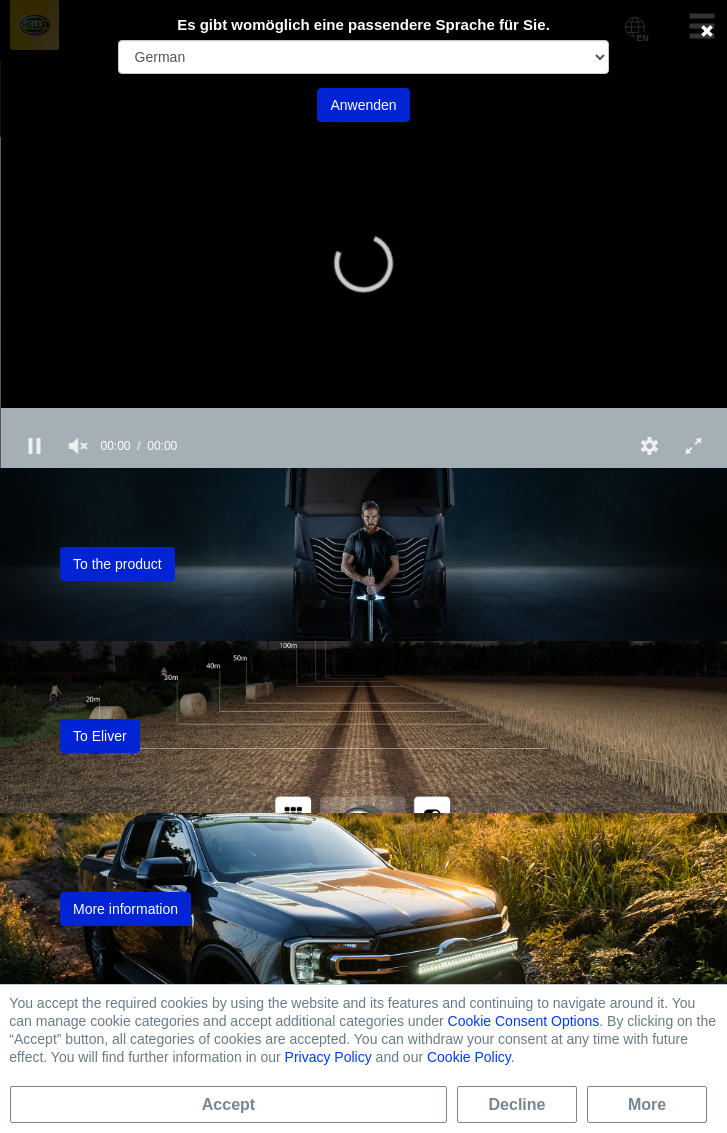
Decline (517, 1104)
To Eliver (100, 736)
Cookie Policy (469, 1057)
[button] (364, 263)
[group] (78, 446)
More (647, 1104)
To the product (117, 564)
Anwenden (363, 105)
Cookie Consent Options (524, 1021)
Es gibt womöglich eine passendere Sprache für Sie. (363, 24)
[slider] (363, 416)
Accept (228, 1104)
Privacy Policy (328, 1057)
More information (125, 909)
